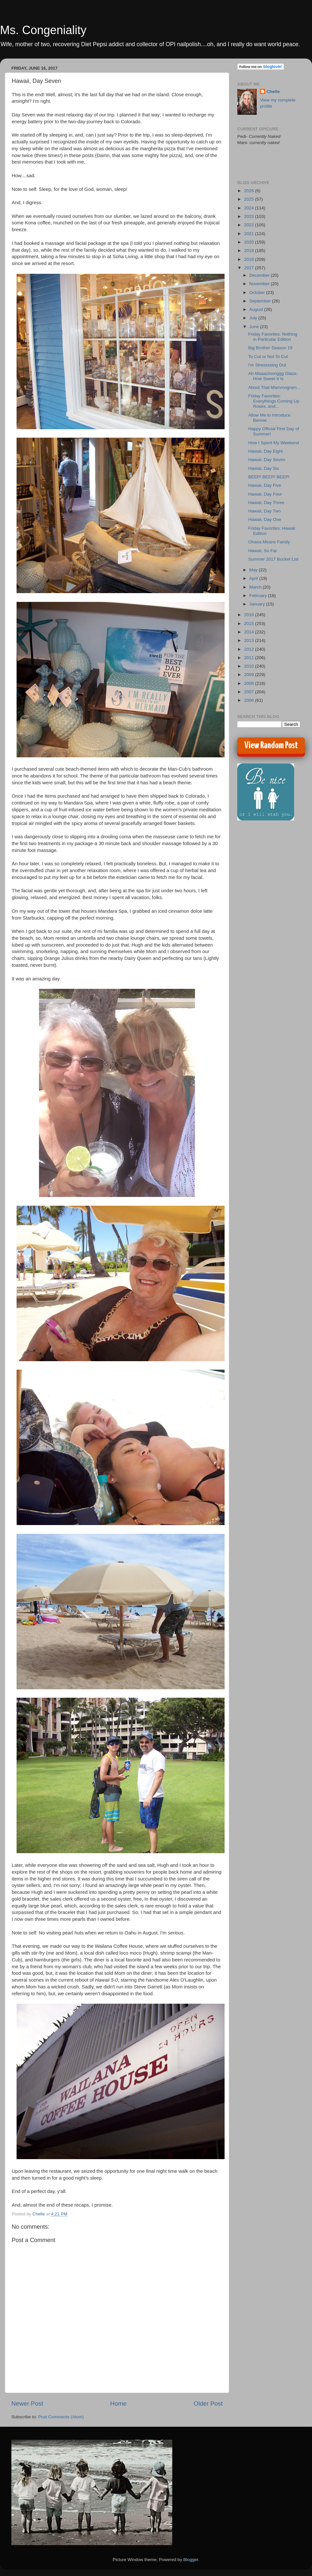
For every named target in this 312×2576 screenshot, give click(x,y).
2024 (249, 208)
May (254, 569)
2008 (249, 683)
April (254, 578)
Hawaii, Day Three (266, 502)
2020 (249, 242)
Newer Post (27, 2403)
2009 (249, 674)
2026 (249, 190)
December (260, 275)
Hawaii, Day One (264, 519)
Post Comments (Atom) (61, 2416)
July (253, 317)
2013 (249, 640)
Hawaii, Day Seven (266, 459)
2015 (249, 623)
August (256, 309)
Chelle (273, 91)
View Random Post (271, 745)
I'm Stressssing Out (267, 365)
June (254, 326)
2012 (249, 649)
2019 (249, 250)
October (257, 292)
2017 (249, 267)
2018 (249, 259)
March (256, 587)
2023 (249, 216)
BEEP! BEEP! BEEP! (269, 476)
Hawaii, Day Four (265, 494)
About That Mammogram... (274, 387)
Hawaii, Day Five (264, 485)
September (260, 301)
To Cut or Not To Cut (268, 356)
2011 (249, 657)
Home (118, 2403)
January (257, 604)
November (260, 283)
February (258, 595)
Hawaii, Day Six (263, 468)
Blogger (190, 2559)
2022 (249, 224)
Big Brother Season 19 (270, 347)
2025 (249, 199)
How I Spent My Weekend (273, 442)
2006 (249, 700)
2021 (249, 233)
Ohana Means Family (269, 541)
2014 (249, 632)
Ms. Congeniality (43, 30)
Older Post (208, 2403)
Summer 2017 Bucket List (273, 559)
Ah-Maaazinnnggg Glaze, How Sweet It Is (273, 376)
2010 (249, 666)
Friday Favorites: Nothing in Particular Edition (272, 337)
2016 (249, 614)
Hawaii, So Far (262, 550)
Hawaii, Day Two (264, 511)
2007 (249, 691)
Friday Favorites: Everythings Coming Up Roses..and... (273, 401)
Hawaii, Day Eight (265, 451)
